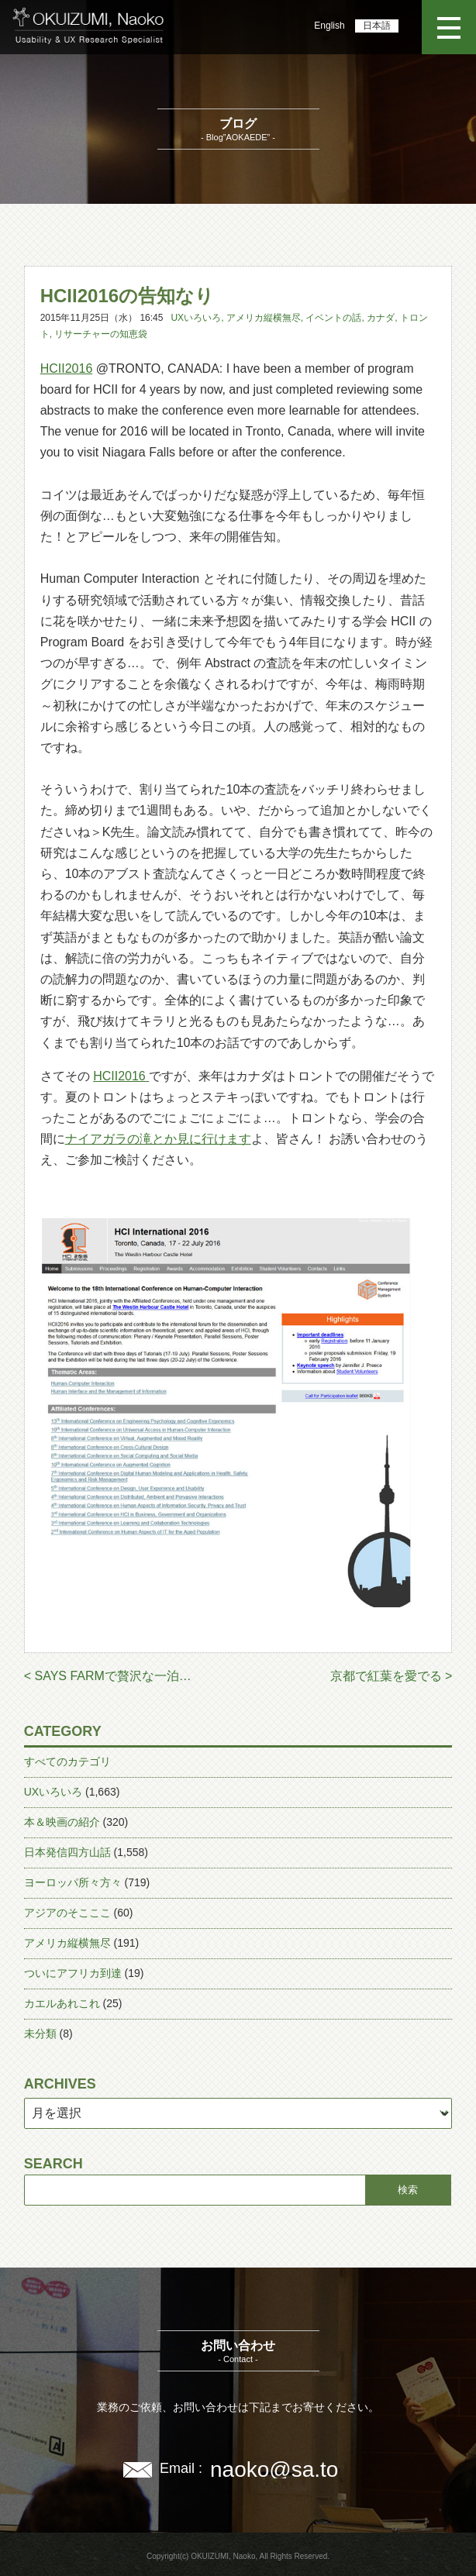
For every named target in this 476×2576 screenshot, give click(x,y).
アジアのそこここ (67, 1912)
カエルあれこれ (62, 2003)
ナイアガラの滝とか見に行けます (158, 1138)
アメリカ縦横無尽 (263, 317)
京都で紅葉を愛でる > (391, 1675)
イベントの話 (333, 317)
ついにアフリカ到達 (73, 1973)
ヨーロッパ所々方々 (73, 1882)
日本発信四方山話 (67, 1852)
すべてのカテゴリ (67, 1761)
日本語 (377, 25)
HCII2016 (66, 368)
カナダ (381, 317)
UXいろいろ (196, 317)
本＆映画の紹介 (62, 1822)
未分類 (40, 2033)
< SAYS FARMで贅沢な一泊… (107, 1675)
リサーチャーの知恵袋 (100, 334)
